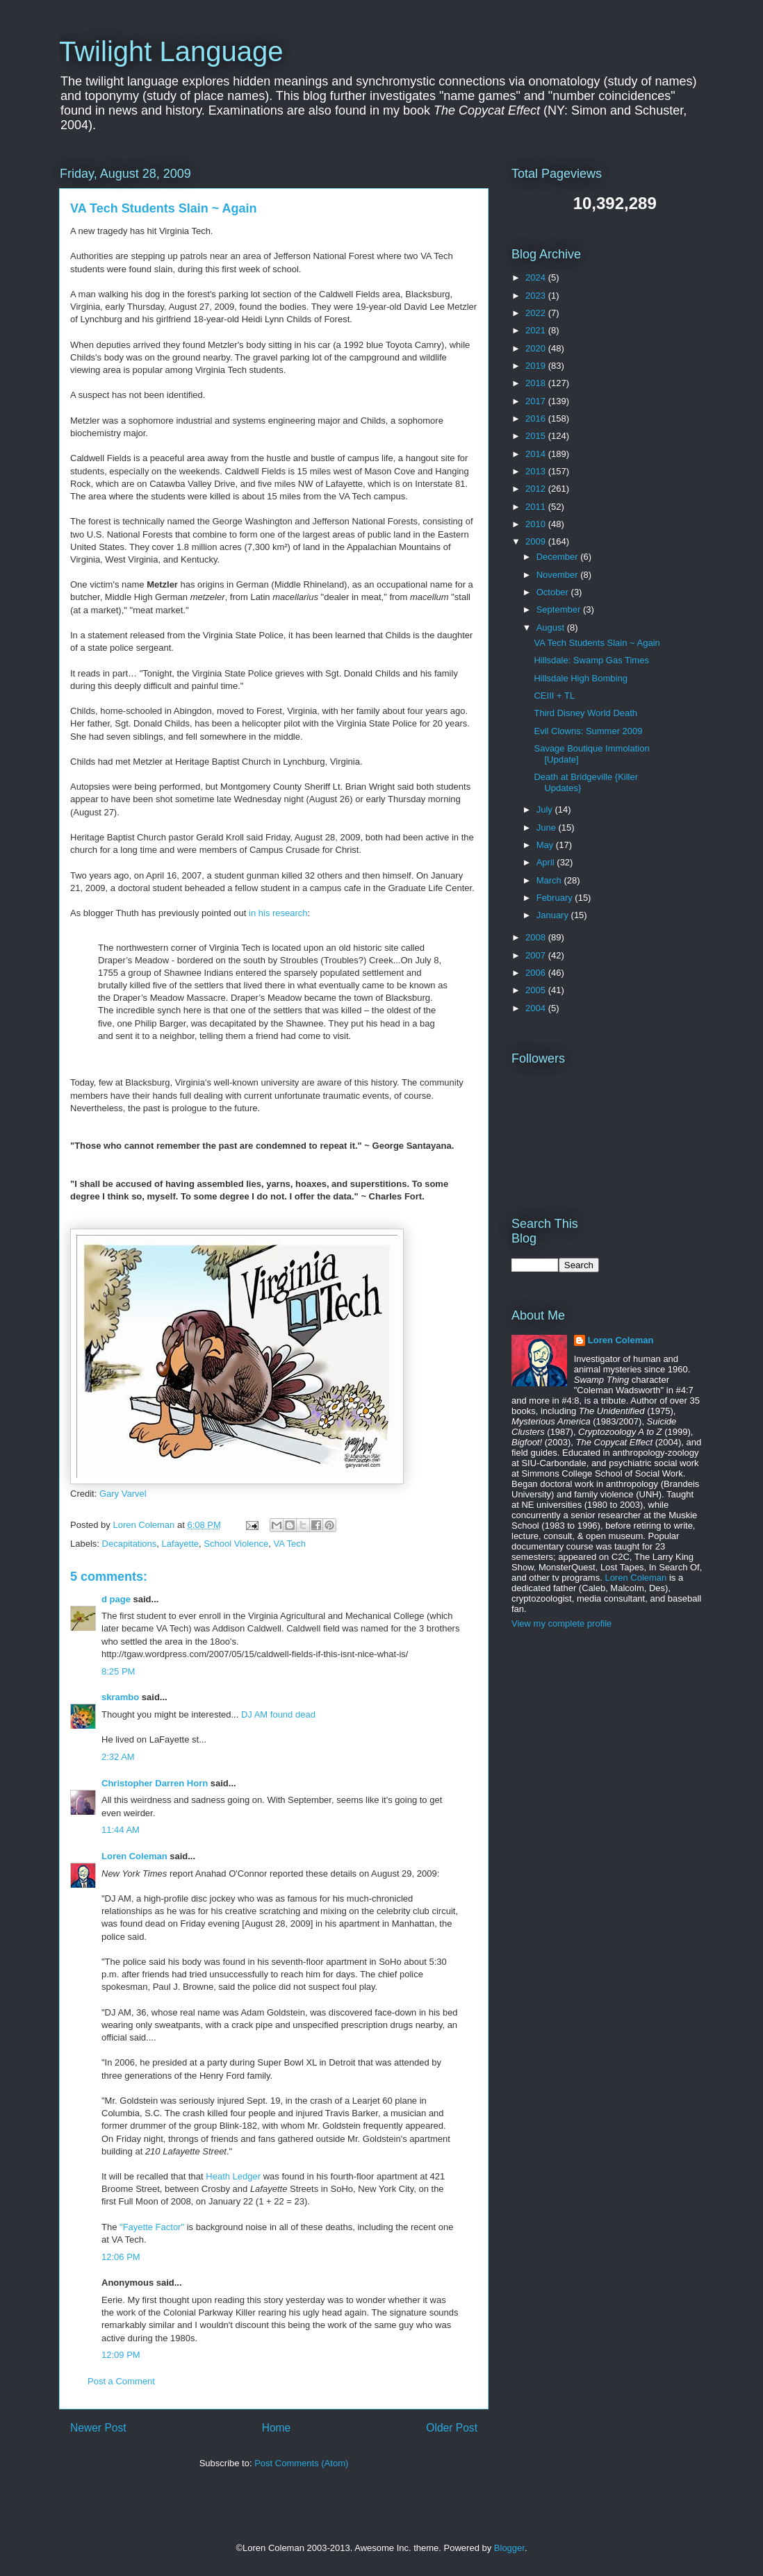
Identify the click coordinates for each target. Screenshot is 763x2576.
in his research (278, 913)
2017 (536, 401)
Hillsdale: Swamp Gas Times (591, 660)
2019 (536, 365)
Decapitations (129, 1543)
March (550, 880)
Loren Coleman (134, 1856)
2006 (536, 972)
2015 (536, 436)
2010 (536, 524)
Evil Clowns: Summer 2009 (588, 731)
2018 (536, 383)
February (555, 897)
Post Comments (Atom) (301, 2463)
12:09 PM (120, 2355)
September (559, 609)
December (558, 556)
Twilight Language (171, 51)
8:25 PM (118, 1671)
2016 (536, 418)
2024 (536, 277)
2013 (536, 471)
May (546, 845)
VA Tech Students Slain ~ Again (596, 643)
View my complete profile (561, 1623)
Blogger (509, 2548)
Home (276, 2428)
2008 (536, 937)
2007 (536, 955)
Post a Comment (121, 2381)
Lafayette (180, 1543)
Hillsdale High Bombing (580, 678)
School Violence (236, 1543)
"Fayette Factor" (152, 2227)
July (545, 809)
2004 (536, 1008)
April (546, 862)
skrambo (120, 1697)
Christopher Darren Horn (154, 1783)
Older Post (451, 2428)
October (553, 592)
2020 (536, 348)
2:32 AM (118, 1757)
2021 (536, 330)
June (547, 827)
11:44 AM (120, 1830)
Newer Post (98, 2428)
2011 (536, 506)
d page (116, 1599)
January (553, 915)
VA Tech (290, 1543)
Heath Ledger (233, 2176)
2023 (536, 295)
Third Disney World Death (585, 713)
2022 (536, 313)
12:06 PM (120, 2257)
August (551, 627)
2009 (536, 541)
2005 (536, 990)
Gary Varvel (123, 1493)
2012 (536, 488)
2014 (536, 454)
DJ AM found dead (278, 1714)
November (558, 575)
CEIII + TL (554, 695)
